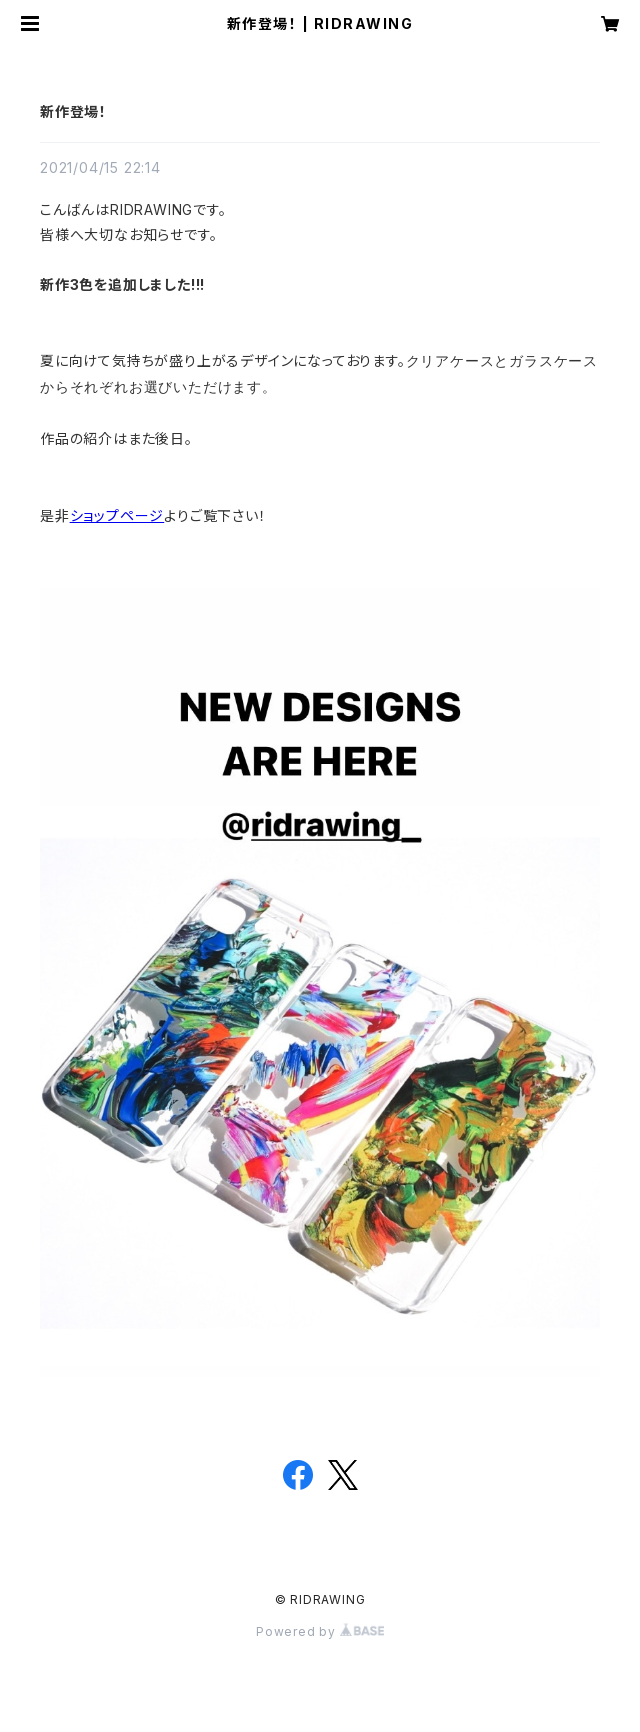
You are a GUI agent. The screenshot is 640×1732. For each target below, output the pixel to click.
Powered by (320, 1631)
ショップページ (117, 515)
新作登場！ (73, 111)
